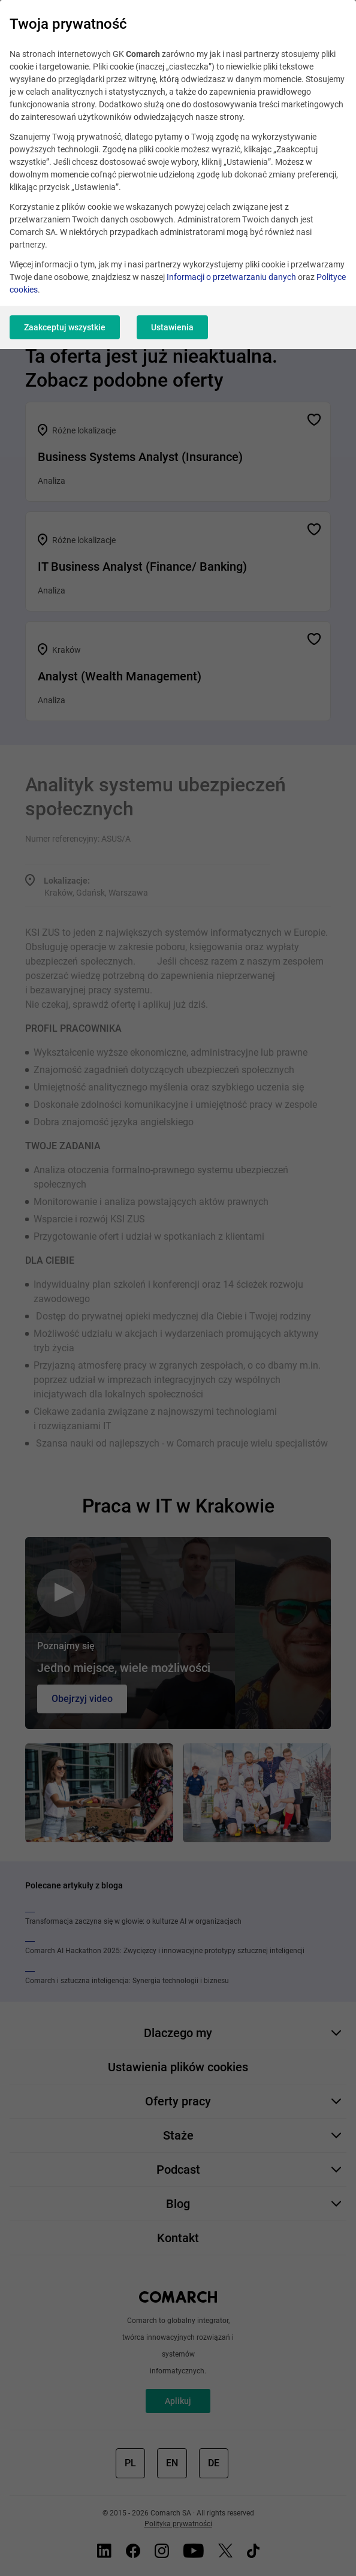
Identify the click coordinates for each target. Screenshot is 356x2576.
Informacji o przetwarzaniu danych (231, 277)
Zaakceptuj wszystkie (64, 327)
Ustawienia (172, 327)
